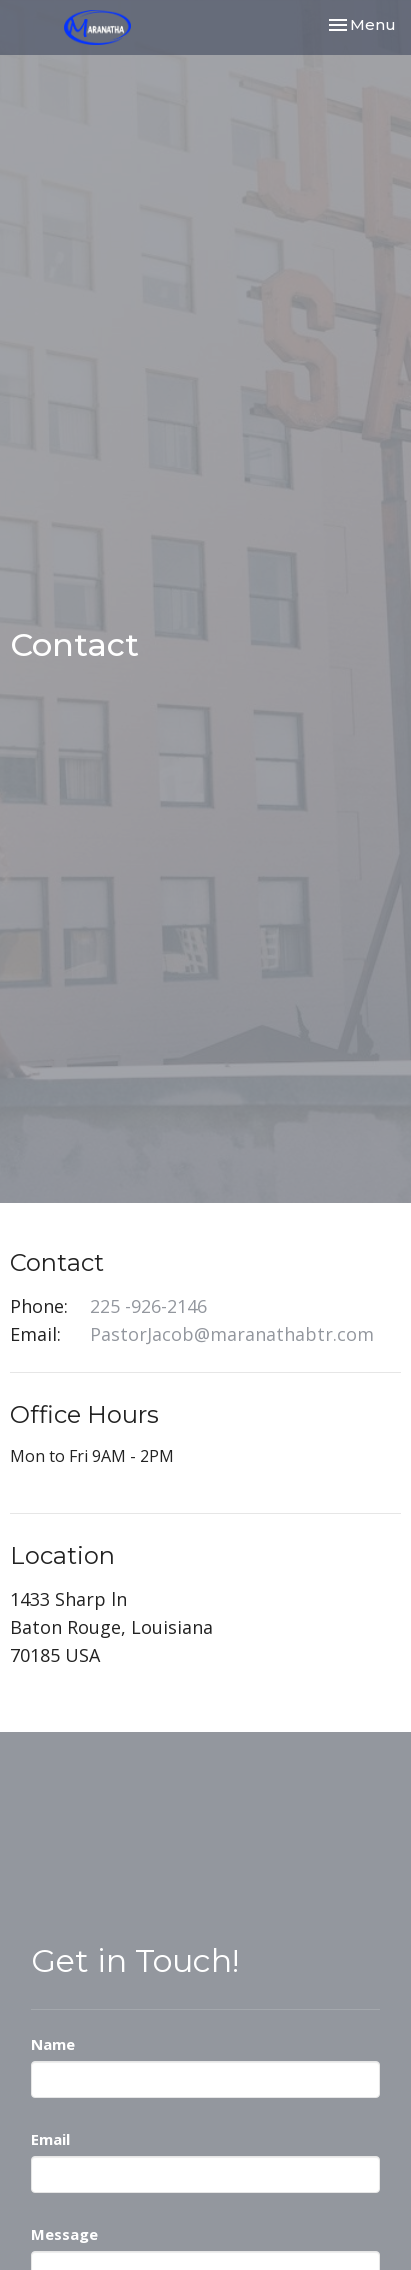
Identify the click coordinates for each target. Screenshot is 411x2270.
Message (64, 2234)
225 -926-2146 (148, 1306)
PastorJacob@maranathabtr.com (232, 1334)
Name (53, 2044)
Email (50, 2139)
